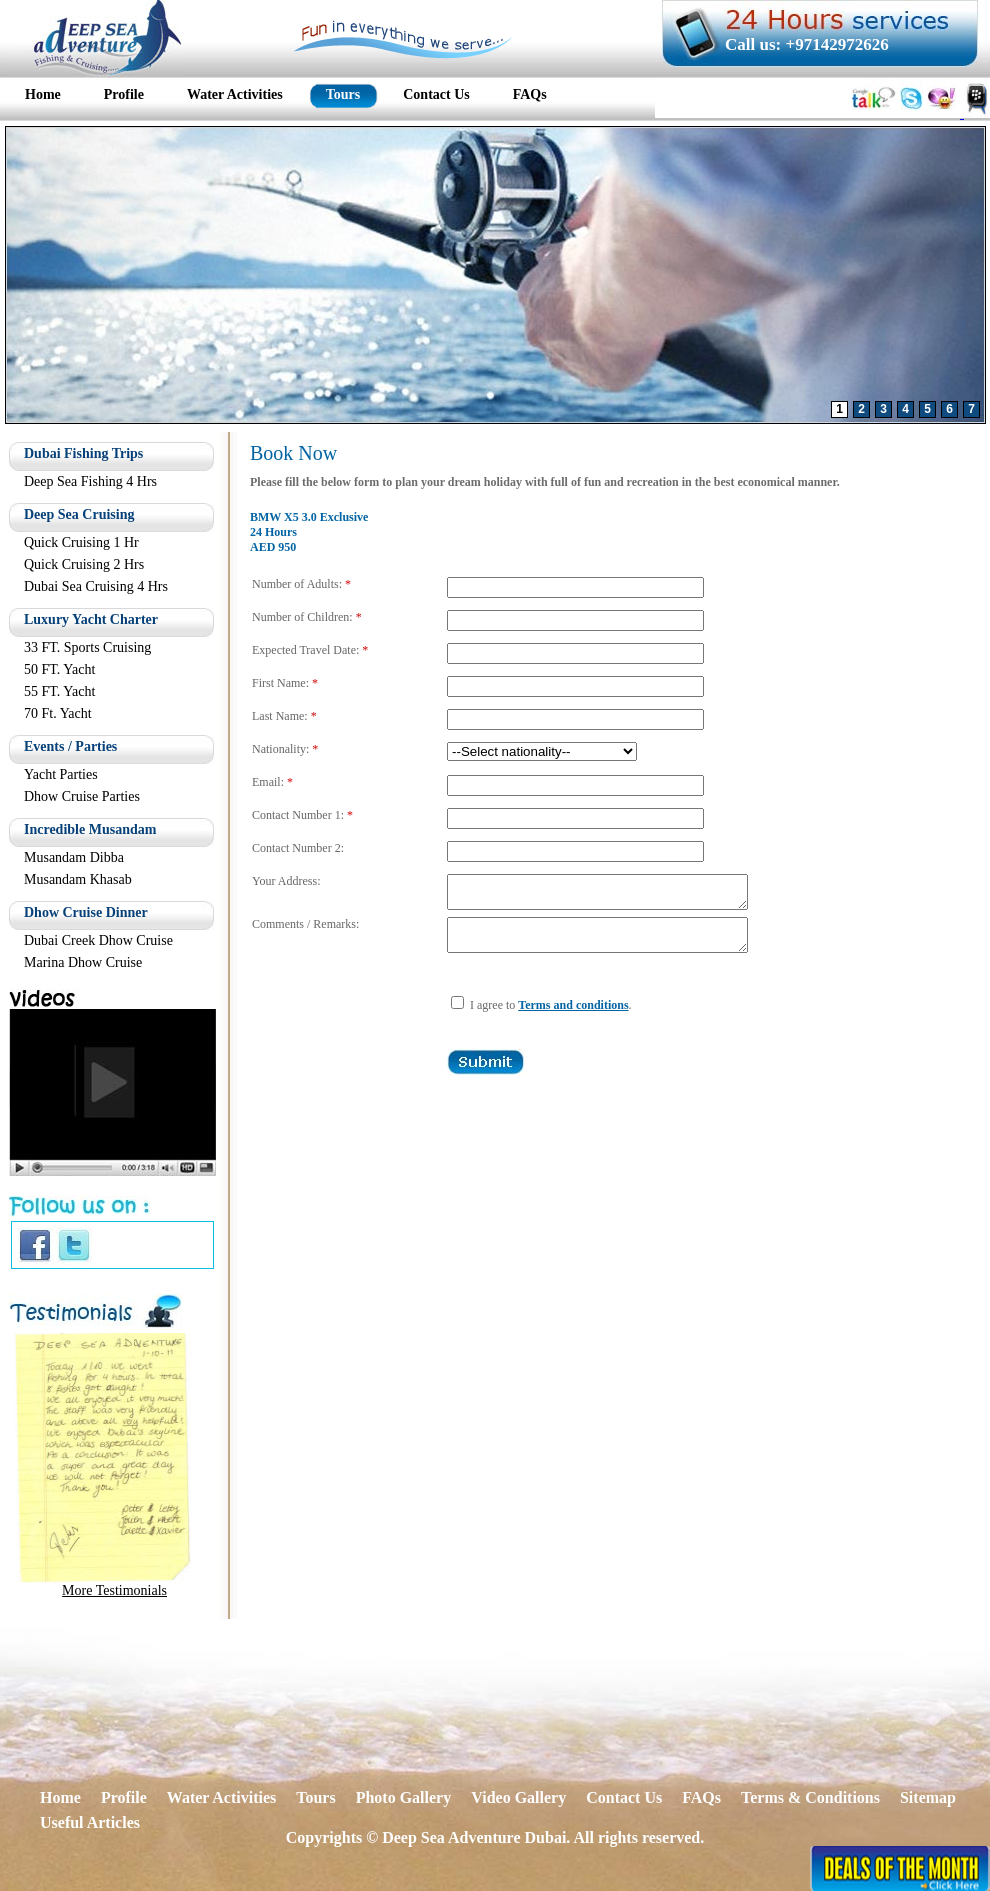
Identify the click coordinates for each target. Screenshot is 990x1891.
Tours (315, 1797)
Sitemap (928, 1797)
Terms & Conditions (810, 1797)
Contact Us (624, 1797)
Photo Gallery (404, 1797)
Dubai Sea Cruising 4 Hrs (96, 586)
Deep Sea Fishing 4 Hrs (90, 481)
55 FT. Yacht (59, 691)
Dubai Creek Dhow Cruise (98, 940)
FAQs (701, 1797)
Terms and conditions (573, 1017)
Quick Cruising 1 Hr (81, 542)
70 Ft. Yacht (58, 713)
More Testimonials (114, 1590)
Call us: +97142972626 (807, 44)
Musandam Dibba (74, 857)
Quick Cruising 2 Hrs (84, 564)
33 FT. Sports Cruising (87, 647)
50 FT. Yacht (59, 669)
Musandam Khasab (78, 879)
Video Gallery (518, 1797)
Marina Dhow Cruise (83, 962)
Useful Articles (90, 1822)
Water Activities (221, 1797)
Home (60, 1797)
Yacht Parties (61, 774)
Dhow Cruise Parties (82, 796)
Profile (124, 1797)
